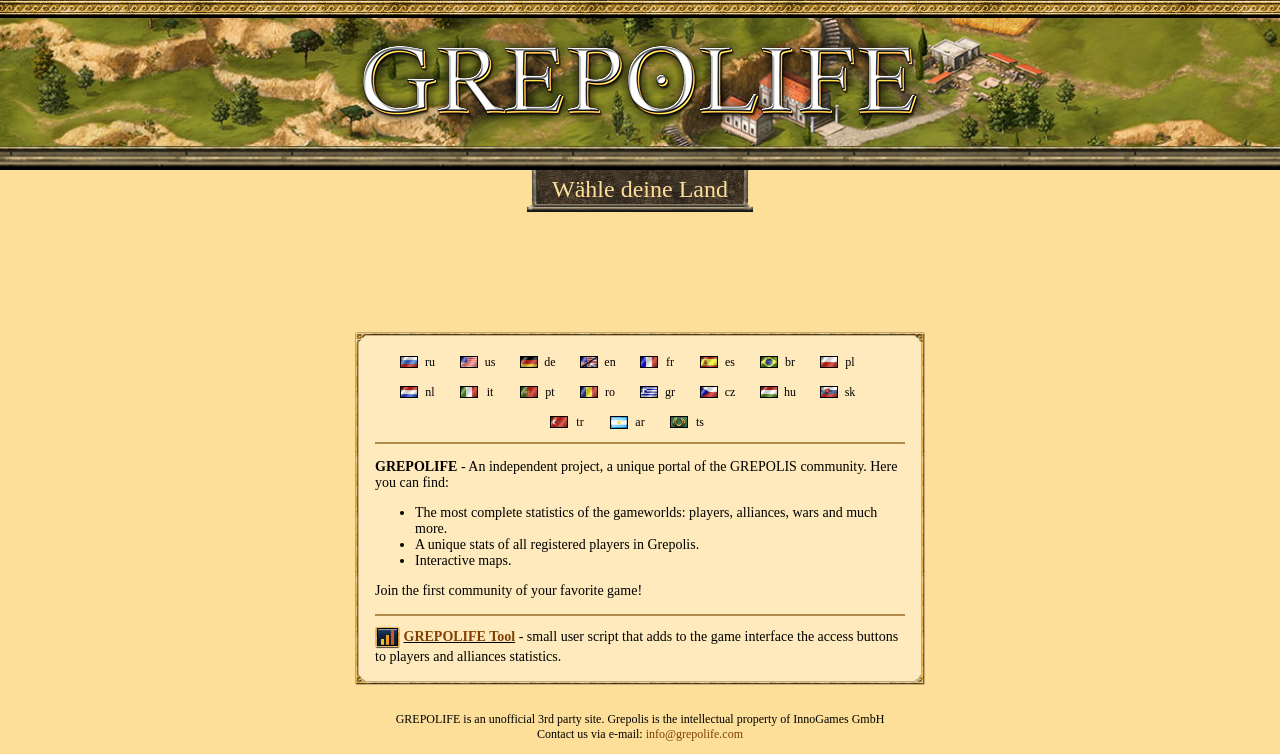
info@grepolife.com (694, 734)
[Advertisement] (640, 272)
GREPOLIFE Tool (460, 636)
